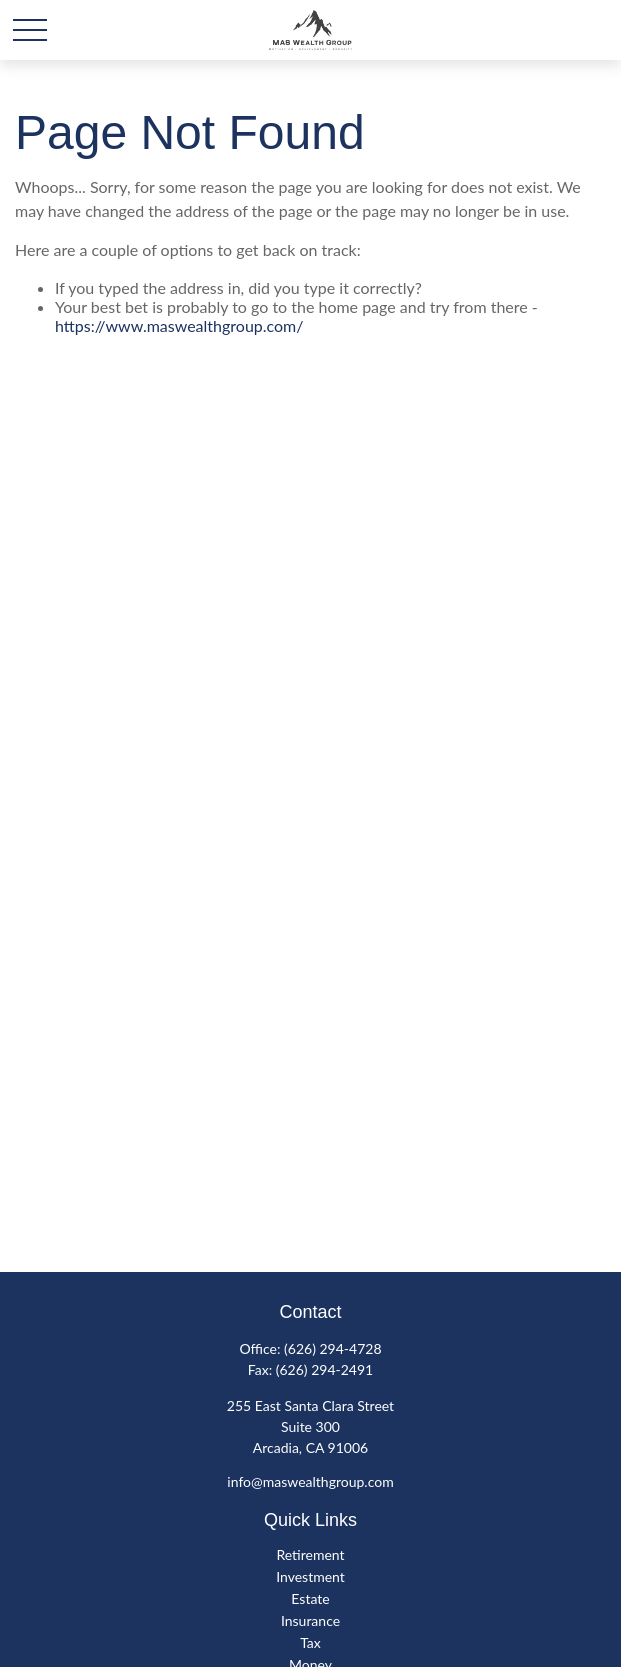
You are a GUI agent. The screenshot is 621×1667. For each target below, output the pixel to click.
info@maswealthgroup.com (310, 1481)
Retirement (310, 1554)
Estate (310, 1598)
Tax (310, 1642)
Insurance (310, 1620)
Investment (310, 1576)
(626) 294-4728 (332, 1348)
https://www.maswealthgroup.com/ (179, 325)
